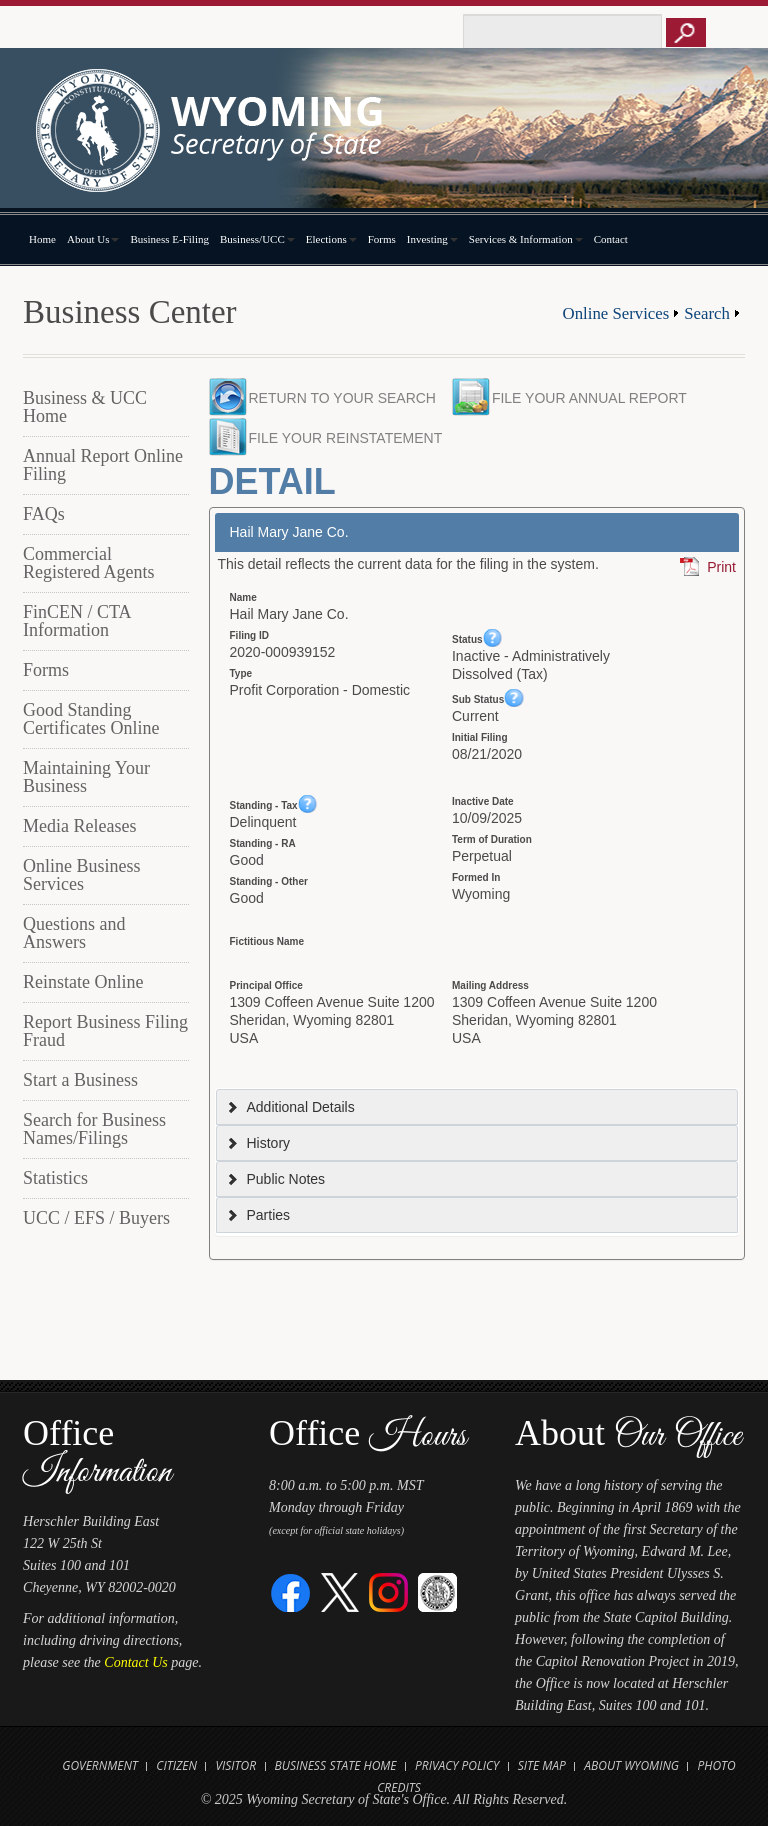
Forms (382, 239)
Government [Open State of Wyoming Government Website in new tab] (100, 1765)
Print (721, 567)
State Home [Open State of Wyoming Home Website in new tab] (362, 1765)
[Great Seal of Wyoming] (437, 1591)
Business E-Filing (169, 239)
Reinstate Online (83, 982)
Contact (611, 239)
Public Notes (275, 1179)
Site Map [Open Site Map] (542, 1765)
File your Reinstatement (346, 438)
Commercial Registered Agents (88, 563)
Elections (331, 239)
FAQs (44, 514)
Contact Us (135, 1662)
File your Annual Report (595, 398)
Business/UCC (257, 239)
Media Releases (79, 826)
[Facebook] (291, 1591)
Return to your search (342, 398)
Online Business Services (82, 875)
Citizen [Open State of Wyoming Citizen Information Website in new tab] (176, 1765)
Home (42, 239)
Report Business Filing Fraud (105, 1031)
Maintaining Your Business (86, 777)
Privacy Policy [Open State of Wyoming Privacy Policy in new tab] (457, 1765)
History (258, 1143)
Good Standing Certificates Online (91, 719)
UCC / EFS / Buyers (96, 1218)
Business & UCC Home (85, 407)
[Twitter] (340, 1591)
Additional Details (290, 1107)
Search (707, 313)
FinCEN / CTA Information (77, 621)
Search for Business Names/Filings (94, 1129)
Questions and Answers (74, 933)
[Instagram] (388, 1591)
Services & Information (526, 239)
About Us (93, 239)
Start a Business (80, 1080)
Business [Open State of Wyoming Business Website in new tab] (300, 1765)
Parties (258, 1215)
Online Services (616, 313)
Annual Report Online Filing (103, 465)
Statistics (55, 1178)
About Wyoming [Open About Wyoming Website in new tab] (631, 1765)
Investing (432, 239)
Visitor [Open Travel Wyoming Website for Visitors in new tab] (235, 1765)
